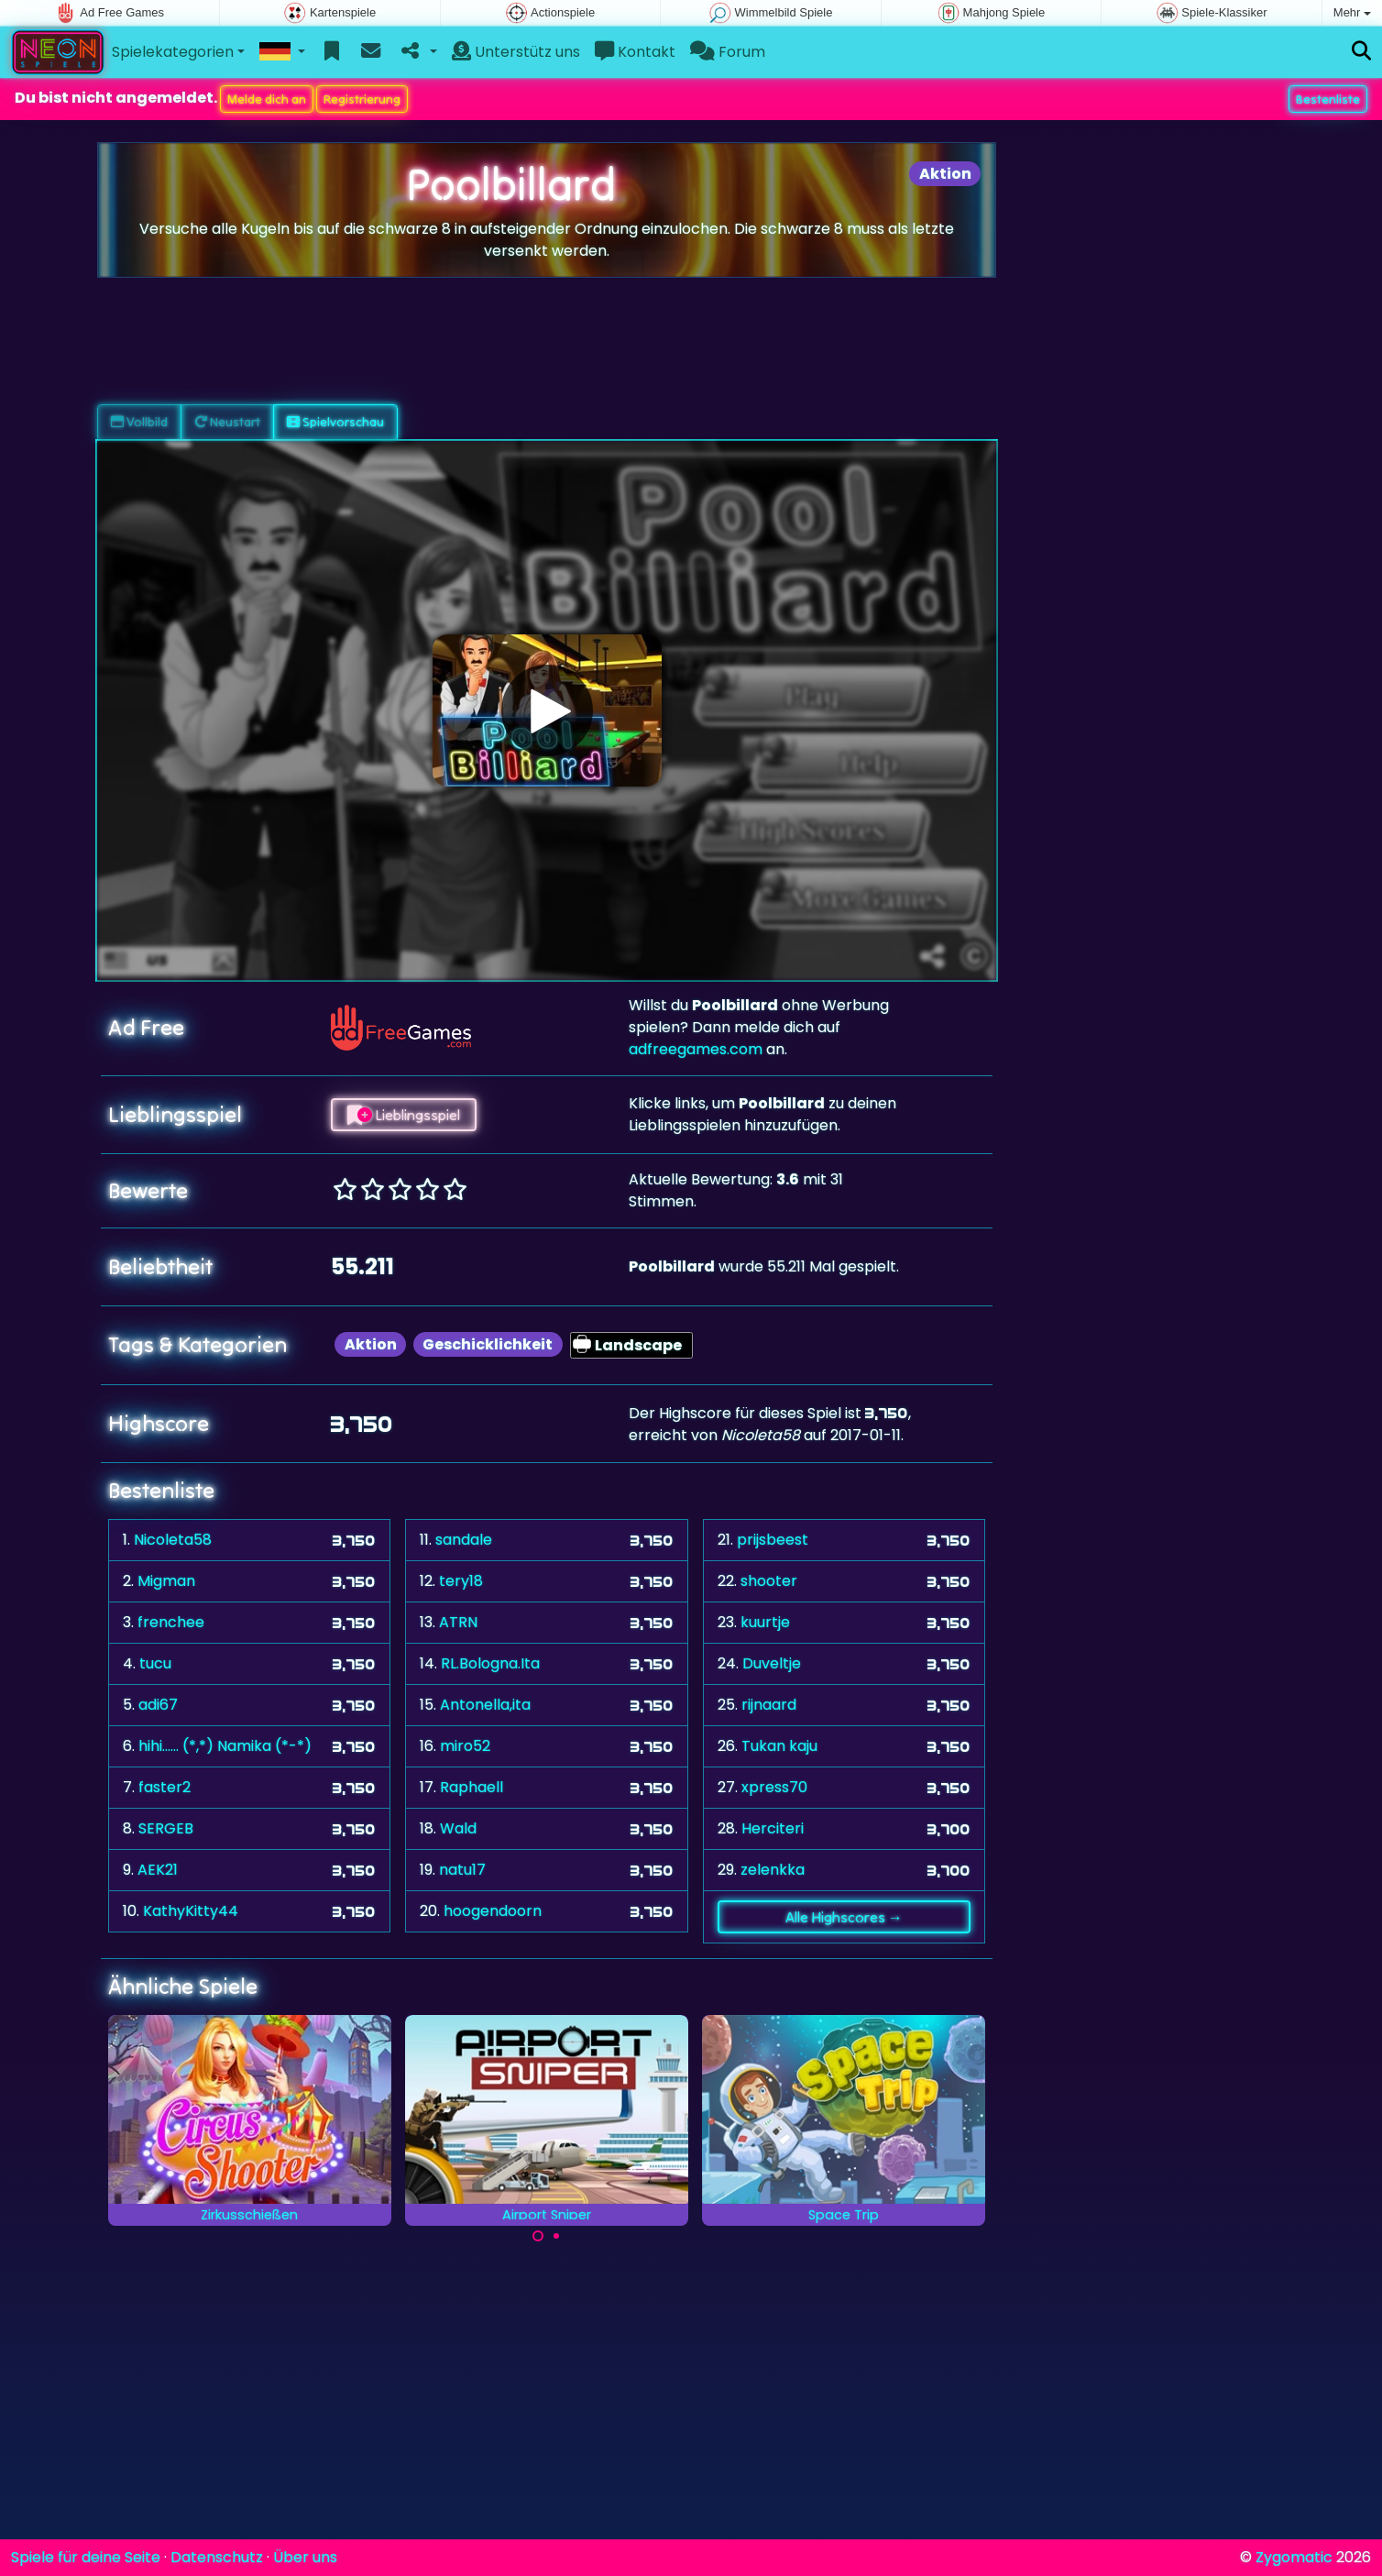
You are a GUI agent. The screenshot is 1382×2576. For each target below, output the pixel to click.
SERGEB (165, 1828)
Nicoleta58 (173, 1539)
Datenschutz (216, 2557)
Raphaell (471, 1787)
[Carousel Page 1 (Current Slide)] (537, 2235)
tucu (155, 1663)
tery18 (461, 1580)
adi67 (158, 1704)
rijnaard (768, 1704)
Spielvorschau (335, 421)
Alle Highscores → (844, 1917)
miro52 (465, 1745)
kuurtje (765, 1622)
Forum (727, 51)
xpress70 (774, 1787)
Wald (458, 1828)
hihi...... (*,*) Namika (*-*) (225, 1745)
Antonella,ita (485, 1704)
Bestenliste (1328, 99)
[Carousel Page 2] (556, 2235)
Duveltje (771, 1663)
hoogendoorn (493, 1910)
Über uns (305, 2557)
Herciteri (772, 1828)
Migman (166, 1580)
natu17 (462, 1869)
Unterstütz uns (516, 51)
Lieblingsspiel (403, 1115)
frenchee (170, 1622)
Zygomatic (1294, 2557)
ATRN (458, 1622)
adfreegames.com (695, 1049)
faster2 (164, 1787)
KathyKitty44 (190, 1910)
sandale (463, 1539)
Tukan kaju (779, 1745)
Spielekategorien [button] (173, 51)
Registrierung (362, 99)
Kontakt (635, 51)
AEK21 (157, 1869)
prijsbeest (772, 1539)
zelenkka (772, 1869)
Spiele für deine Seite (85, 2557)
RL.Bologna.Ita (490, 1663)
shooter (768, 1580)
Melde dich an (266, 99)
